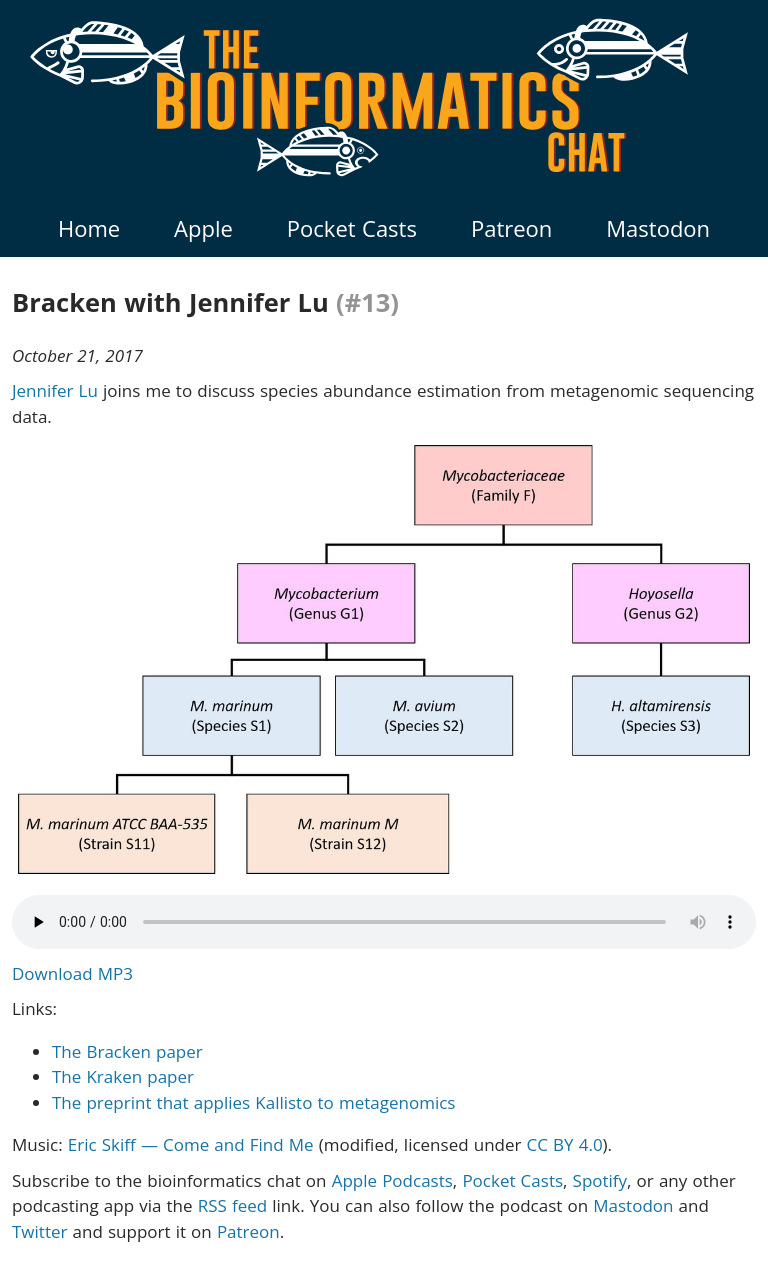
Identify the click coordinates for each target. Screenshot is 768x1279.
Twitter (39, 1231)
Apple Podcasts (392, 1180)
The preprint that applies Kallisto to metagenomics (253, 1102)
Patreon (511, 228)
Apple (203, 228)
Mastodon (658, 228)
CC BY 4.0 (565, 1144)
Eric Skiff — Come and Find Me (191, 1144)
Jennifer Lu (55, 390)
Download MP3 (72, 973)
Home (89, 228)
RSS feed (232, 1205)
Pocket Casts (352, 228)
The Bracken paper (127, 1051)
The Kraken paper (123, 1076)
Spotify (600, 1180)
